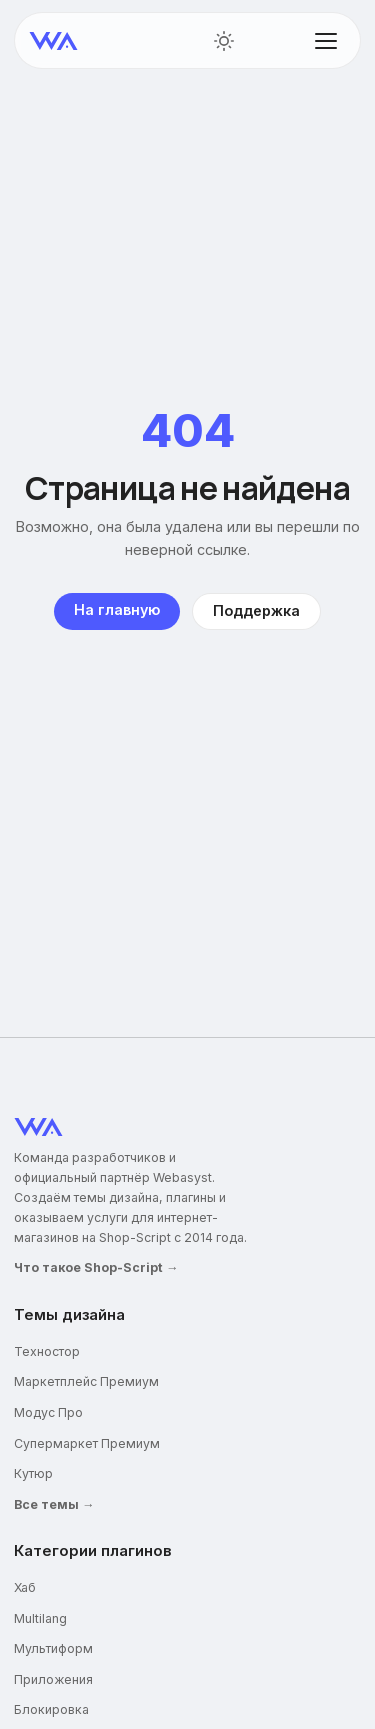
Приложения (53, 1679)
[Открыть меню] (326, 41)
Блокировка (51, 1709)
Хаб (25, 1587)
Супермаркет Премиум (87, 1443)
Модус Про (48, 1412)
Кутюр (33, 1473)
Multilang (40, 1618)
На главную (117, 609)
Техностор (47, 1351)
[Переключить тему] (224, 41)
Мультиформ (53, 1648)
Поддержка (256, 610)
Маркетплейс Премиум (86, 1381)
